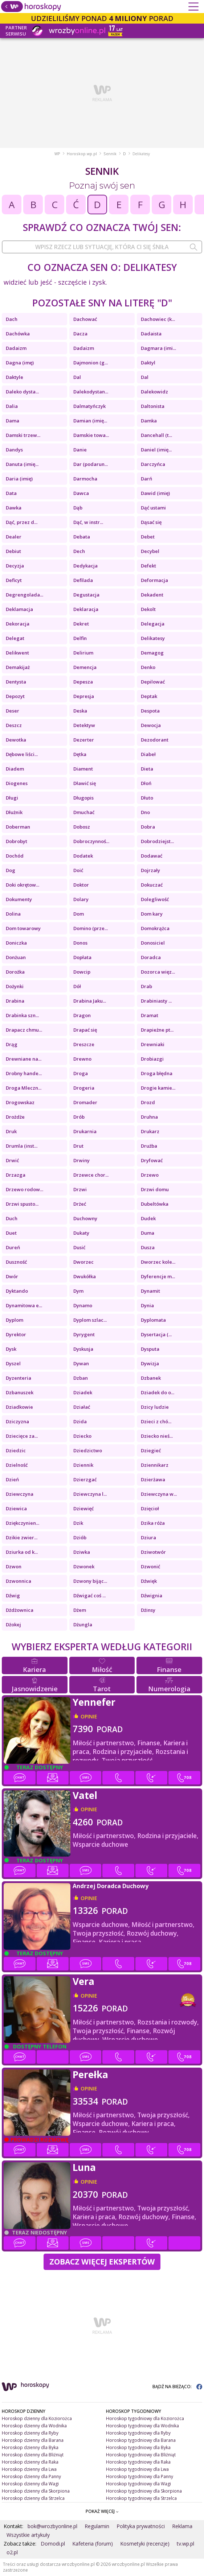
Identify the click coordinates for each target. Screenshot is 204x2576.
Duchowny (85, 1218)
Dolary (81, 899)
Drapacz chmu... (24, 1030)
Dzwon (13, 1566)
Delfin (80, 638)
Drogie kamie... (158, 1088)
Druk (11, 1131)
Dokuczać (152, 885)
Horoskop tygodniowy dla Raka (138, 2462)
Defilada (83, 580)
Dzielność (17, 1465)
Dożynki (15, 986)
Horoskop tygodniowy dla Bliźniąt (141, 2455)
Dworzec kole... (158, 1262)
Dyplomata (153, 1320)
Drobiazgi (152, 1059)
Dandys (14, 449)
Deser (12, 710)
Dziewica (16, 1508)
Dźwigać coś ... (89, 1595)
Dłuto (147, 797)
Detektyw (84, 725)
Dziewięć (83, 1508)
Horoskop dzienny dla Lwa (29, 2469)
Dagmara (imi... (158, 348)
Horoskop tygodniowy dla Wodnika (142, 2426)
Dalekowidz (154, 391)
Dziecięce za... (22, 1436)
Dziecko (82, 1436)
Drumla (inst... (21, 1146)
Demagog (152, 652)
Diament (83, 768)
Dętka (79, 754)
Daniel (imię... (156, 449)
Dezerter (83, 739)
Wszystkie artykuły (28, 2534)
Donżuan (16, 957)
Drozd (148, 1102)
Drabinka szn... (22, 1015)
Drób (79, 1117)
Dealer (13, 536)
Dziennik (83, 1465)
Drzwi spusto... (22, 1204)
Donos (80, 943)
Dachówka (18, 333)
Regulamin (97, 2526)
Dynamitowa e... (24, 1305)
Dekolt (148, 609)
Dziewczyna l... (90, 1494)
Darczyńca (153, 464)
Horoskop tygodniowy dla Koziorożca (145, 2418)
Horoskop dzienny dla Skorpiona (36, 2491)
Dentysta (16, 681)
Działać (81, 1407)
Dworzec (83, 1262)
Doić (78, 870)
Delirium (83, 652)
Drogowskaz (20, 1102)
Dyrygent (84, 1334)
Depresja (83, 696)
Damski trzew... (23, 435)
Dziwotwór (153, 1552)
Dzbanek (151, 1378)
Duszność (16, 1262)
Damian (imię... (90, 420)
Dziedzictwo (87, 1450)
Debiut (13, 551)
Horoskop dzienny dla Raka (30, 2462)
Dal (77, 377)
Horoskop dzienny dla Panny (31, 2476)
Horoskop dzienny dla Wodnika (34, 2426)
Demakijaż (18, 667)
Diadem (15, 768)
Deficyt (14, 580)
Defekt (148, 565)
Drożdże (15, 1117)
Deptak (149, 696)
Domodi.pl (53, 2543)
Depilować (153, 681)
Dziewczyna (19, 1494)
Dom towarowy (23, 928)
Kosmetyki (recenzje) (145, 2543)
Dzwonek (83, 1566)
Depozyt (15, 696)
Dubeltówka (154, 1204)
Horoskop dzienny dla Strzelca (33, 2498)
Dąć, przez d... (21, 522)
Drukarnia (85, 1131)
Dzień (12, 1479)
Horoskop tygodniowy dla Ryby (138, 2433)
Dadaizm (16, 348)
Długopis (83, 797)
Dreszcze (83, 1044)
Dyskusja (83, 1349)
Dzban (80, 1378)
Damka (149, 420)
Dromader (85, 1102)
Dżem (79, 1610)
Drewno (82, 1059)
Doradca (151, 957)
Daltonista (152, 406)
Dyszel (13, 1363)
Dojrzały (150, 870)
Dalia (12, 406)
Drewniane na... (23, 1059)
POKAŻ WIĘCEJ (102, 2511)
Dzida (80, 1421)
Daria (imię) (19, 478)
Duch (11, 1218)
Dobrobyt (16, 841)
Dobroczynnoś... (91, 841)
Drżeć (79, 1204)
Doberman (18, 826)
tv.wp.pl (185, 2543)
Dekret (81, 623)
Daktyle (14, 377)
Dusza (148, 1247)
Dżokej (13, 1624)
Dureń (13, 1247)
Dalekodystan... (90, 391)
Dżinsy (148, 1610)
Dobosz (81, 826)
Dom (78, 914)
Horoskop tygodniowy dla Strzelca (141, 2498)
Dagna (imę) (20, 362)
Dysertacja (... (156, 1334)
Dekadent (152, 594)
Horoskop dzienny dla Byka (30, 2447)
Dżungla (82, 1624)
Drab (146, 986)
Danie (80, 449)
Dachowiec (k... (158, 319)
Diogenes (17, 783)
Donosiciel (153, 943)
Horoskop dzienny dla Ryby (30, 2433)
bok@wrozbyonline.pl (52, 2526)
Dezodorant (154, 739)
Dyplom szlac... (90, 1320)
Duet (11, 1233)
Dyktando (17, 1291)
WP (57, 153)
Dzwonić (150, 1566)
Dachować (85, 319)
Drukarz (150, 1131)
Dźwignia (151, 1595)
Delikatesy (153, 638)
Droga (80, 1073)
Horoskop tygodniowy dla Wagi (138, 2484)
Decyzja (15, 565)
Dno (145, 812)
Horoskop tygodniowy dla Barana (141, 2440)
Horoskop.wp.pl (82, 153)
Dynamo (82, 1305)
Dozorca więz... (158, 972)
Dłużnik (14, 812)
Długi (12, 797)
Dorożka (15, 972)
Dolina (13, 914)
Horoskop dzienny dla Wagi (30, 2484)
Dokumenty (19, 899)
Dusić (79, 1247)
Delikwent (17, 652)
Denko (148, 667)
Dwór (12, 1276)
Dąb (77, 507)
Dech (79, 551)
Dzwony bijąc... (90, 1581)
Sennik (110, 153)
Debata (81, 536)
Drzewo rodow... (24, 1189)
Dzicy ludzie (155, 1407)
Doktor (81, 885)
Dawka (13, 507)
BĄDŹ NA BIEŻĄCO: (177, 2386)
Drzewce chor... (91, 1175)
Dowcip (81, 972)
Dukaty (81, 1233)
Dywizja (150, 1363)
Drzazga (15, 1175)
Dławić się (84, 783)
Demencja (85, 667)
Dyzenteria (18, 1378)
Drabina (15, 1001)
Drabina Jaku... (89, 1001)
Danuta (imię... (22, 464)
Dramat (149, 1015)
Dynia (147, 1305)
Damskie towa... (91, 435)
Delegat (15, 638)
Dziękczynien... (22, 1523)
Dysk (11, 1349)
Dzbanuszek (19, 1392)
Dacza (80, 333)
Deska (80, 710)
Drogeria (83, 1088)
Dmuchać (83, 812)
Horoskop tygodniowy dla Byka (138, 2447)
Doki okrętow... (22, 885)
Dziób (79, 1537)
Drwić (12, 1160)
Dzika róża (153, 1523)
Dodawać (151, 856)
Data (11, 493)
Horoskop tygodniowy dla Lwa (137, 2469)
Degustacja (86, 594)
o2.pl (12, 2552)
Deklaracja (85, 609)
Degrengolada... (24, 594)
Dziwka (81, 1552)
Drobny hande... (24, 1073)
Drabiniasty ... (156, 1001)
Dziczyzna (17, 1421)
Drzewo (150, 1175)
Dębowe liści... (22, 754)
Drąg (11, 1044)
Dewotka (16, 739)
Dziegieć (151, 1450)
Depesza (83, 681)
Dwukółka (84, 1276)
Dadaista (151, 333)
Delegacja (152, 623)
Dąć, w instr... (88, 522)
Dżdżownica (19, 1610)
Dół (77, 986)
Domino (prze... (90, 928)
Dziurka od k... (22, 1552)
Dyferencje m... (158, 1276)
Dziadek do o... (157, 1392)
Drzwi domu (155, 1189)
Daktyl (148, 362)
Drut (78, 1146)
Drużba (149, 1146)
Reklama (182, 2526)
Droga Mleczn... (23, 1088)
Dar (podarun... (90, 464)
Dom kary (152, 914)
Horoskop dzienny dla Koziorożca (37, 2418)
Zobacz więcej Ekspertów (102, 2262)
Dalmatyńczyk (89, 406)
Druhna (149, 1117)
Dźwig (13, 1595)
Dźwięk (149, 1581)
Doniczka (16, 943)
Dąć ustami (153, 507)
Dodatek (83, 856)
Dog (10, 870)
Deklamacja (19, 609)
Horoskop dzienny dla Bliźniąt (33, 2455)
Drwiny (81, 1160)
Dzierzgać (85, 1479)
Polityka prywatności (141, 2526)
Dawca (81, 493)
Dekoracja (17, 623)
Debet (148, 536)
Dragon (82, 1015)
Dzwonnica (18, 1581)
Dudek (148, 1218)
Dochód (15, 856)
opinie (89, 1716)
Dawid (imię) (155, 493)
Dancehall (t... (156, 435)
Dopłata (82, 957)
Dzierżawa (153, 1479)
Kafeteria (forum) (92, 2543)
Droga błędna (156, 1073)
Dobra (148, 826)
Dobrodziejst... (157, 841)
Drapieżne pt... (157, 1030)
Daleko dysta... (22, 391)
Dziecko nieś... (157, 1436)
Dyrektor (16, 1334)
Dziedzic (16, 1450)
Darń (146, 478)
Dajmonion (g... (90, 362)
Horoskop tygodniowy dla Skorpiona (144, 2491)
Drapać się (85, 1030)
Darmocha (85, 478)
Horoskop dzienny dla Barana (33, 2440)
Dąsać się (151, 522)
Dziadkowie (19, 1407)
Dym (78, 1291)
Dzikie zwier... (21, 1537)
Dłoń (146, 783)
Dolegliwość (155, 899)
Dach (11, 319)
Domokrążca (155, 928)
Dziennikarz (154, 1465)
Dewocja (151, 725)
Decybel (150, 551)
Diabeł (148, 754)
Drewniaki (152, 1044)
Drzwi (80, 1189)
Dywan (81, 1363)
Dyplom (14, 1320)
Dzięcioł (150, 1508)
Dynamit (150, 1291)
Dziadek (82, 1392)
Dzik (78, 1523)
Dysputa (150, 1349)
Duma (147, 1233)
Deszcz (14, 725)
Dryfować (152, 1160)
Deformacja (154, 580)
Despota (150, 710)
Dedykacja (85, 565)
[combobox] (102, 246)
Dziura (148, 1537)
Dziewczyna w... (159, 1494)
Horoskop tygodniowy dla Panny (139, 2476)
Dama (12, 420)
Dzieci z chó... (156, 1421)
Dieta (147, 768)
